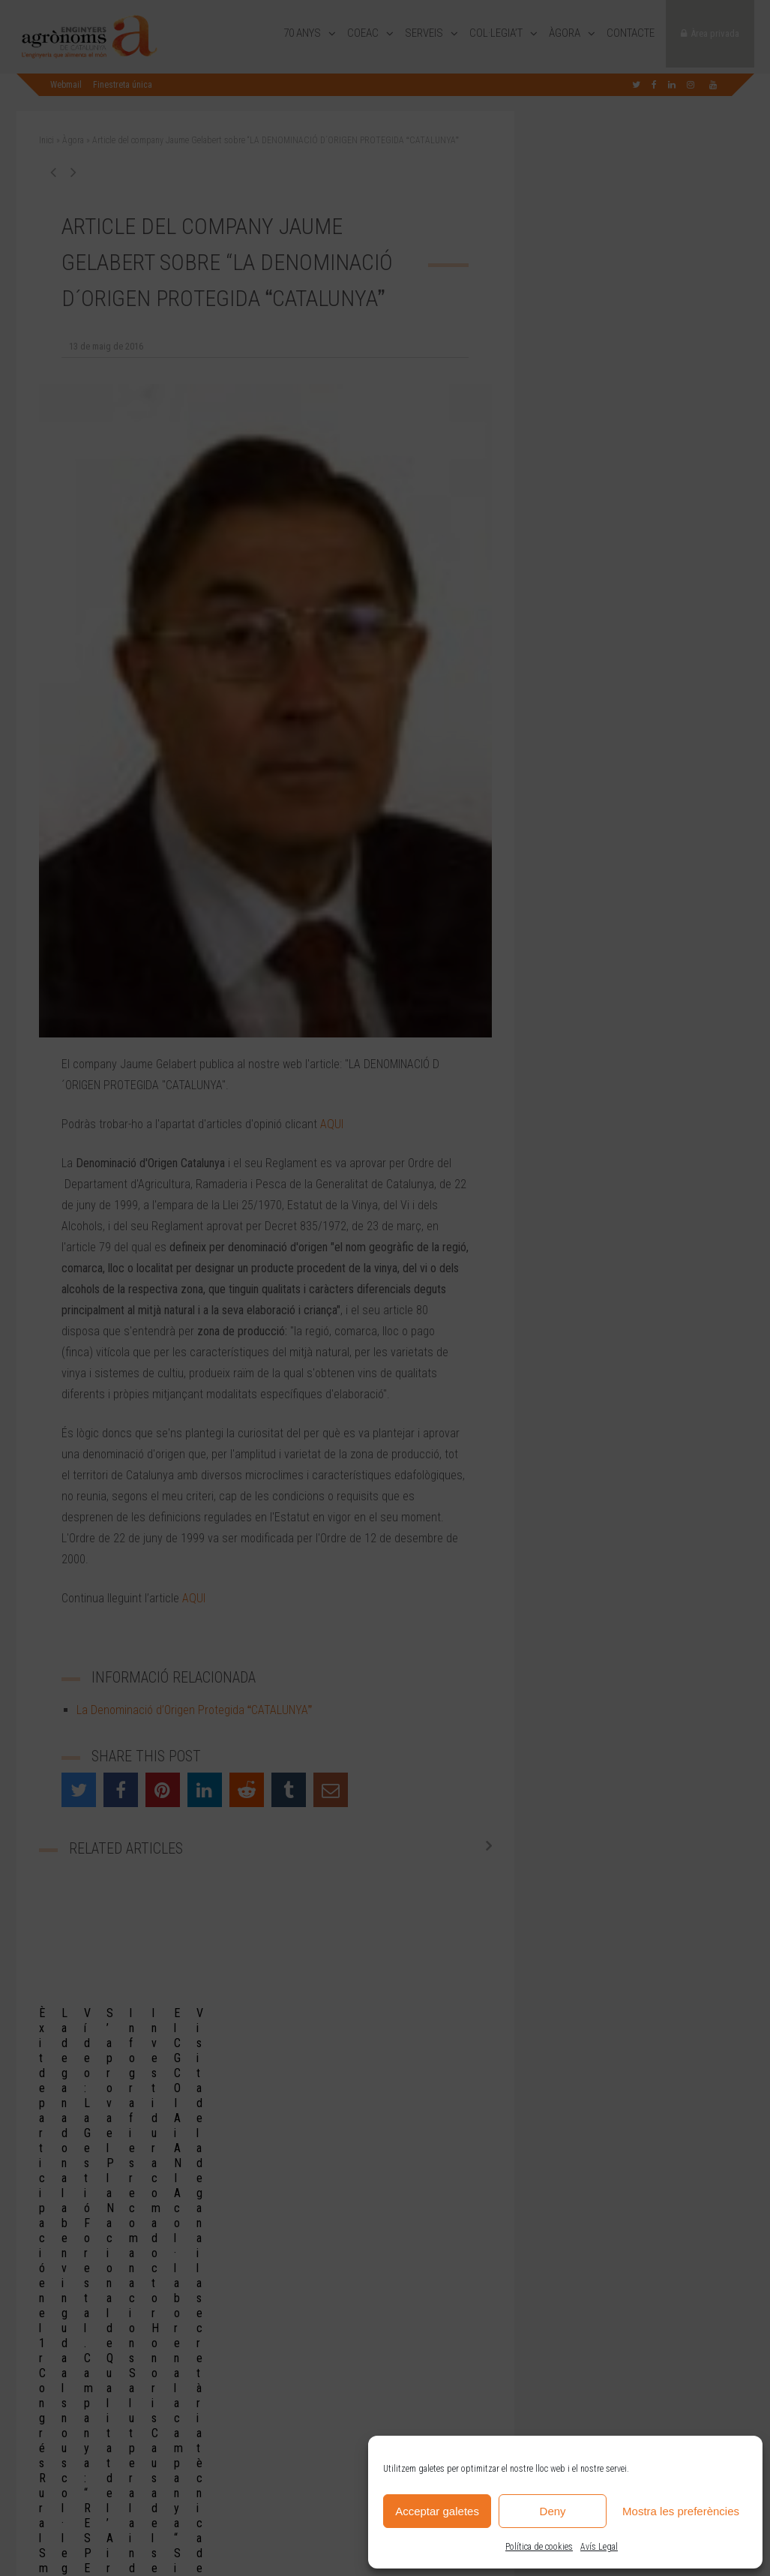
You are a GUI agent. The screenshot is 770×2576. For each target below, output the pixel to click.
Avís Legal (599, 2546)
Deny (553, 2511)
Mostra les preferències (680, 2511)
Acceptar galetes (437, 2511)
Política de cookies (539, 2546)
